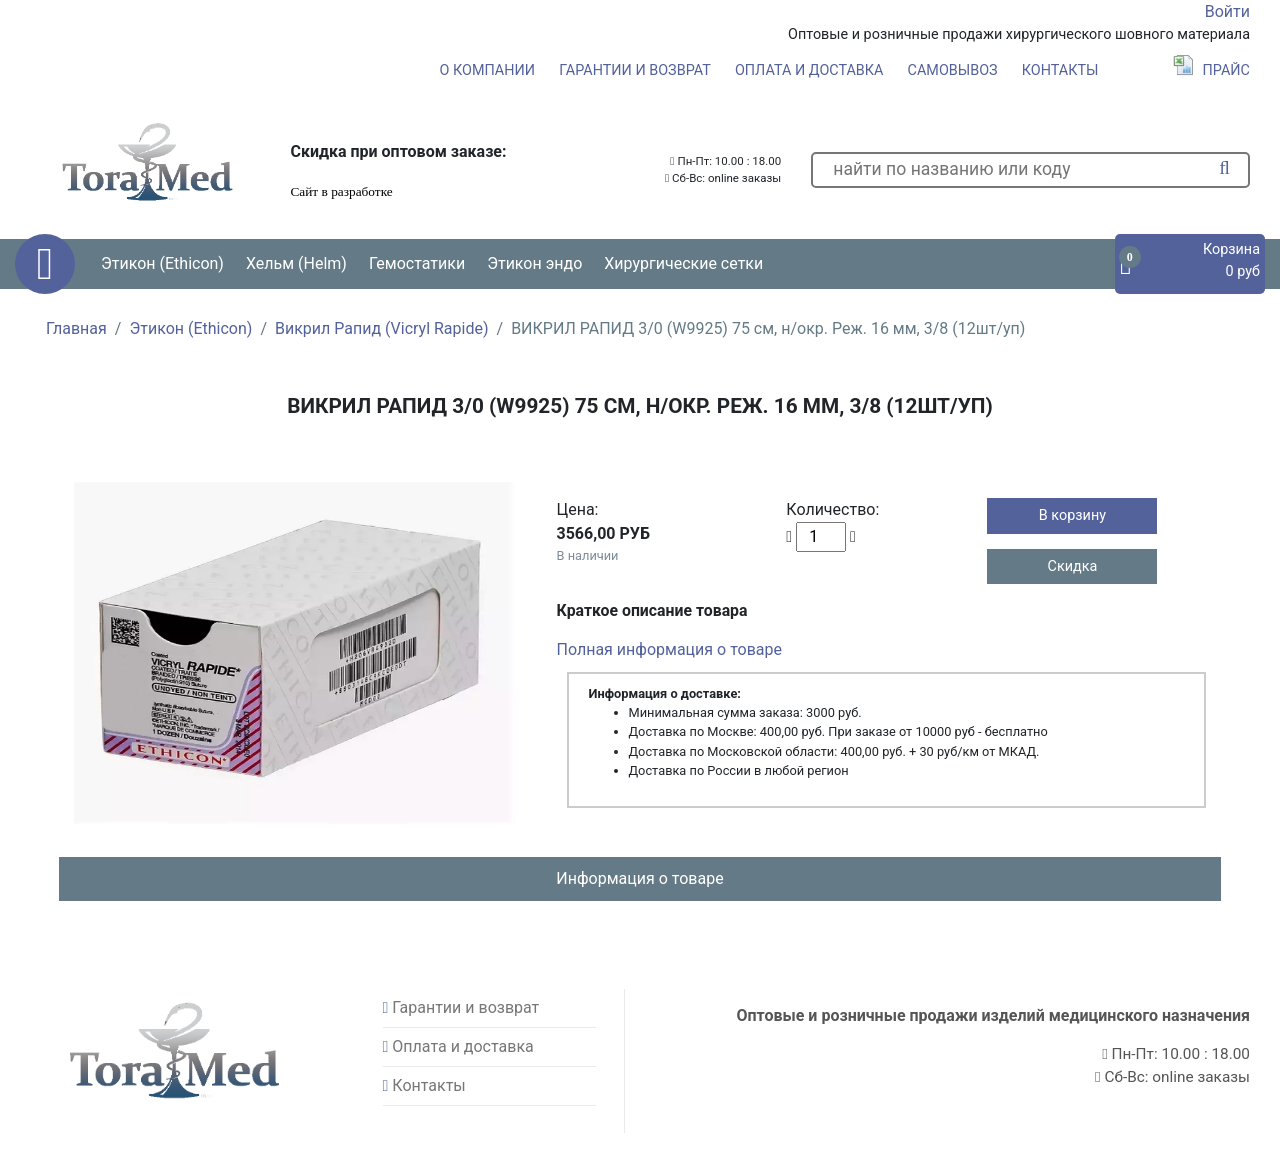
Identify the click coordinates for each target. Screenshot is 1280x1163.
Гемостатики (417, 263)
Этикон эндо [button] (534, 263)
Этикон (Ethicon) (190, 328)
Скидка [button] (1073, 566)
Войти (1227, 11)
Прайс (1211, 70)
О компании (487, 70)
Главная (76, 328)
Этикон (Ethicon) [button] (162, 263)
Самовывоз (953, 70)
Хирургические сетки (683, 263)
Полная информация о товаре (669, 649)
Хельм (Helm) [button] (296, 263)
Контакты (1060, 70)
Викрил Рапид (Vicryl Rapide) (382, 328)
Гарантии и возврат (635, 70)
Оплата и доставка (809, 70)
